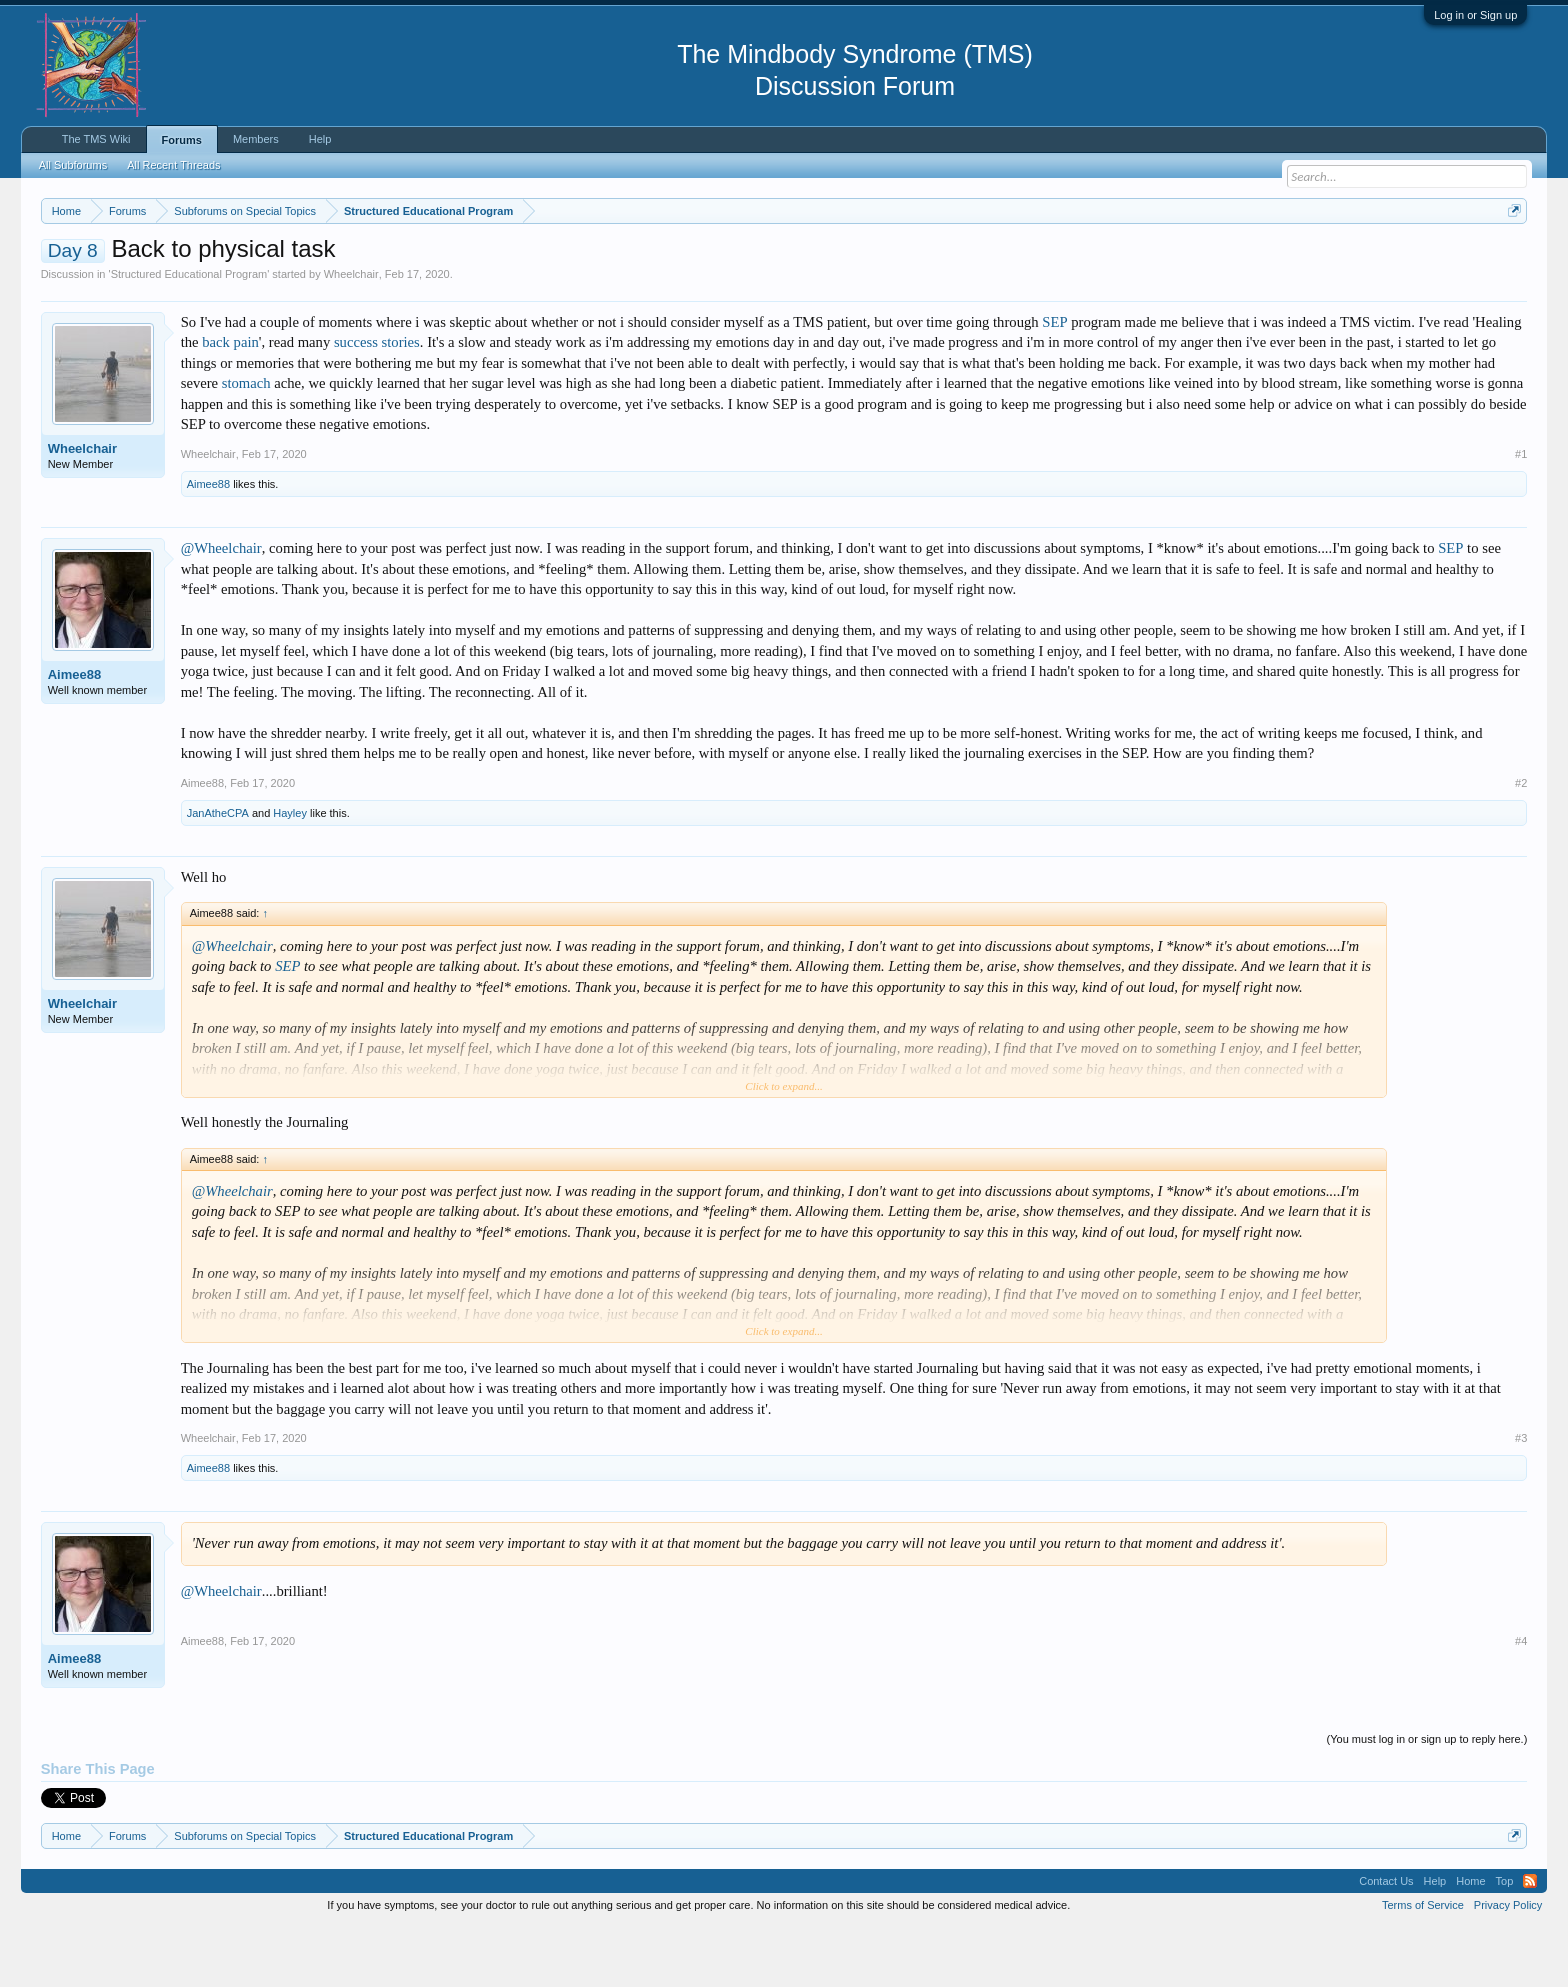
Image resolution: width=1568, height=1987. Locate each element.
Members (256, 139)
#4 (1521, 1702)
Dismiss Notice (1510, 257)
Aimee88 (208, 544)
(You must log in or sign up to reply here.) (1427, 1800)
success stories (377, 403)
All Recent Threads (173, 165)
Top (1505, 1941)
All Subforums (73, 165)
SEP (1054, 382)
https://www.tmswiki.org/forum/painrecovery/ (956, 259)
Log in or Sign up (1475, 15)
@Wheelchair (221, 608)
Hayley (290, 873)
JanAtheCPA (218, 873)
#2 (1521, 843)
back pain (230, 403)
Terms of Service (1423, 1965)
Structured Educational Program (189, 334)
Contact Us (1386, 1941)
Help (320, 139)
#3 (1521, 1498)
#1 (1521, 514)
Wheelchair (351, 334)
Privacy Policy (1508, 1965)
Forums (182, 140)
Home (1470, 1941)
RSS (1530, 1941)
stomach (246, 444)
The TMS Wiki (96, 139)
